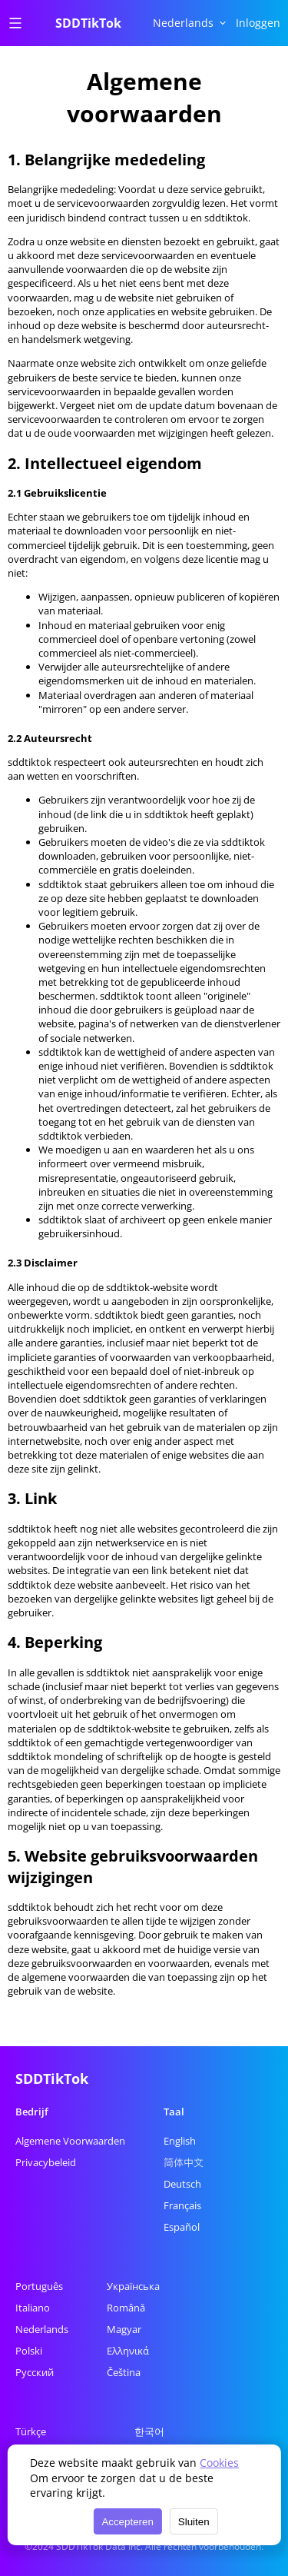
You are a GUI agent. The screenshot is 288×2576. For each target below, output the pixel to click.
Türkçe (30, 2431)
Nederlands (41, 2329)
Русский (34, 2372)
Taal (174, 2111)
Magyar (124, 2329)
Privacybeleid (45, 2162)
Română (126, 2308)
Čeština (124, 2372)
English (180, 2141)
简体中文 (184, 2162)
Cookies (219, 2462)
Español (182, 2227)
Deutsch (182, 2184)
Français (182, 2205)
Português (39, 2286)
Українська (133, 2286)
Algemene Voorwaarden (70, 2141)
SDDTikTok (88, 23)
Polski (28, 2351)
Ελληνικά (128, 2351)
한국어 (149, 2431)
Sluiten (194, 2522)
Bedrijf (31, 2111)
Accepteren (127, 2522)
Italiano (32, 2308)
